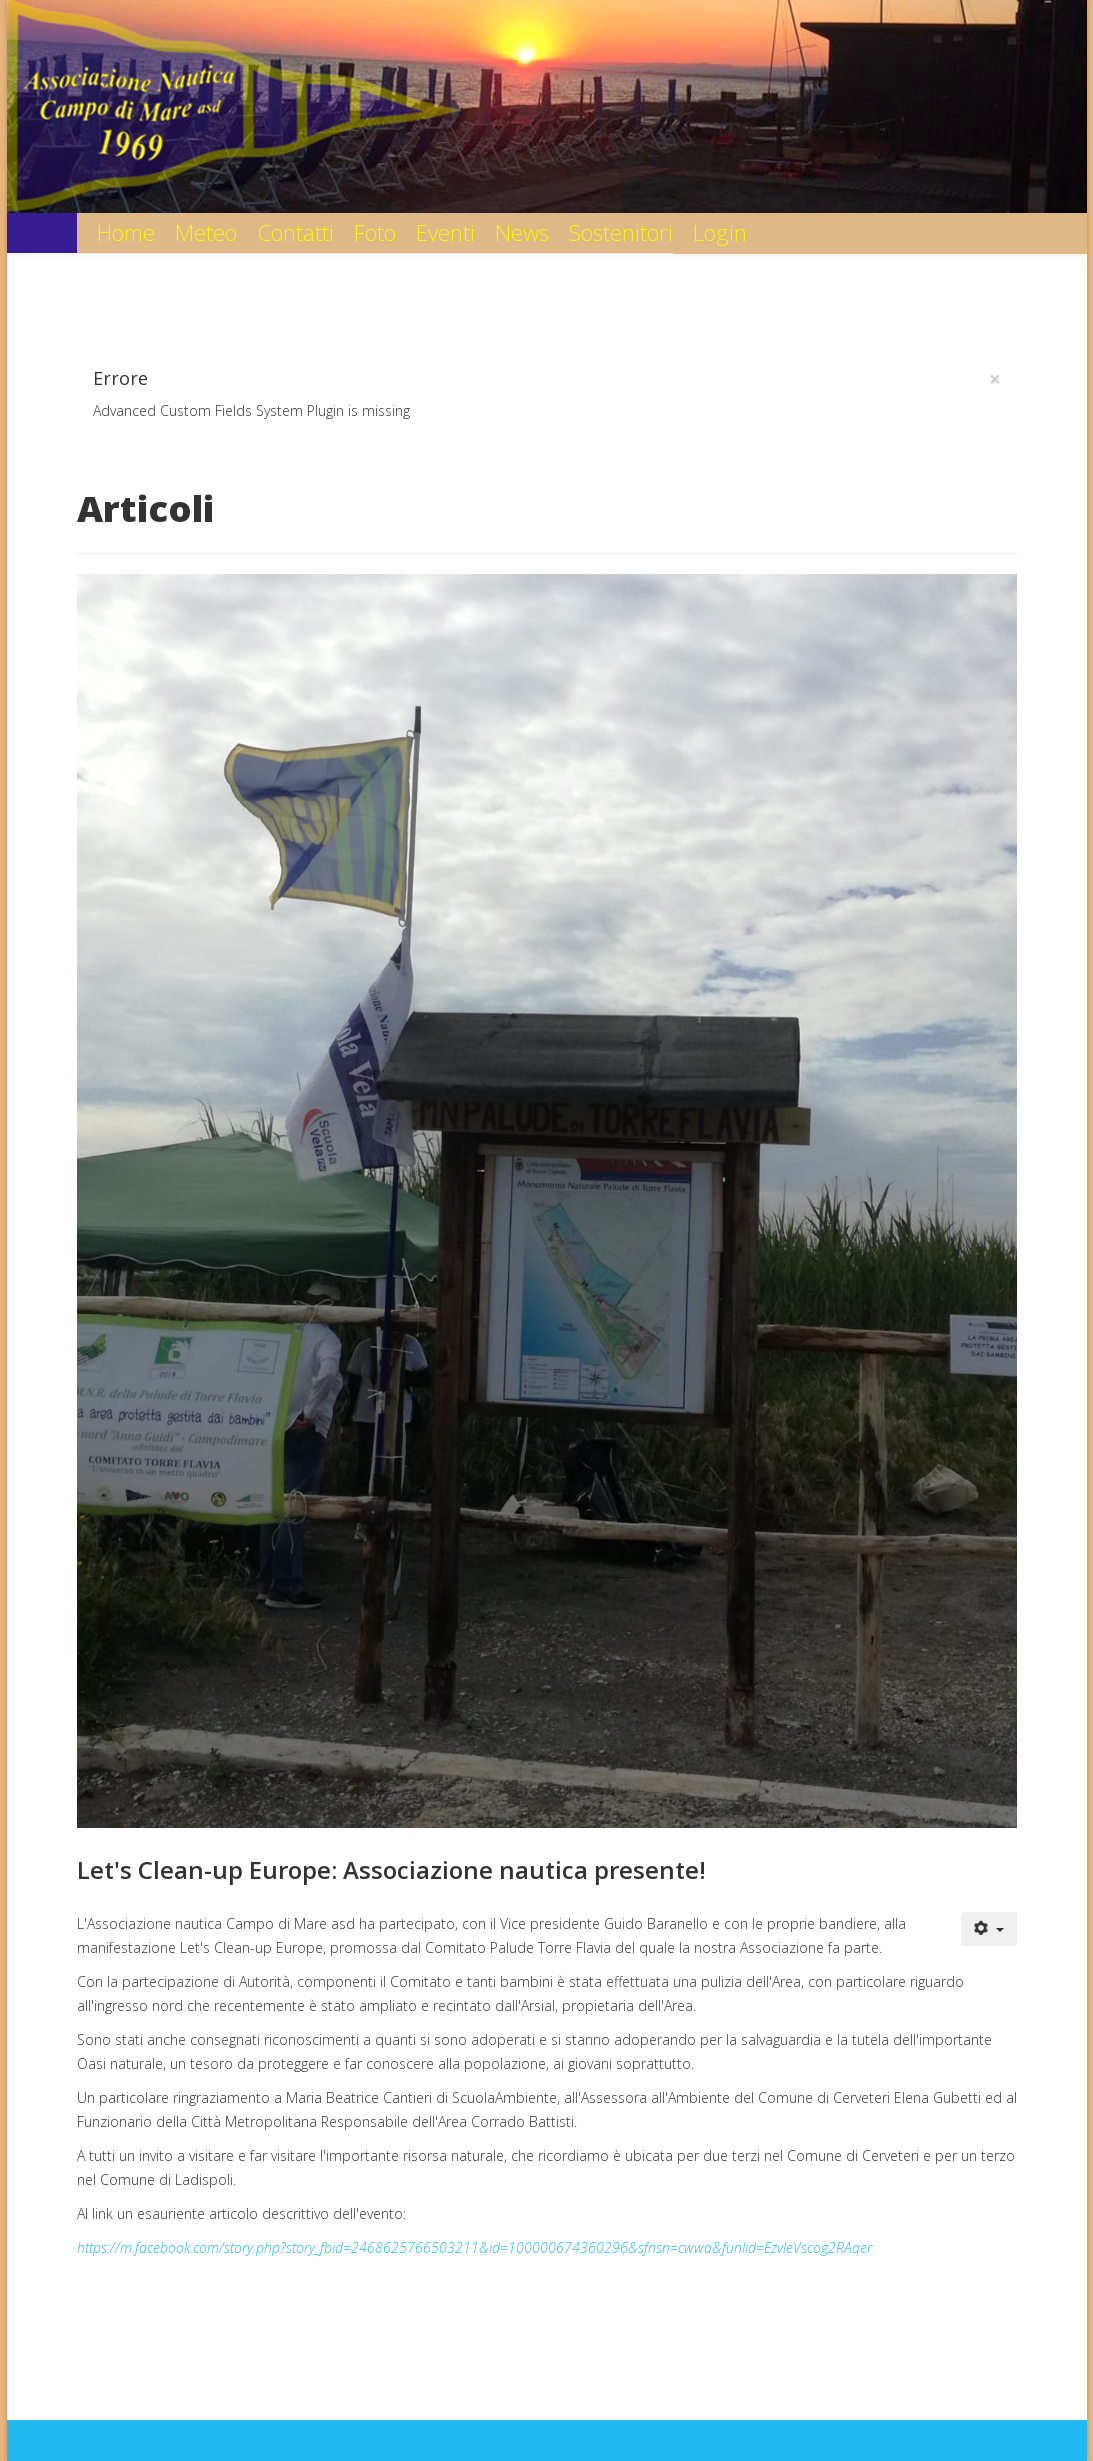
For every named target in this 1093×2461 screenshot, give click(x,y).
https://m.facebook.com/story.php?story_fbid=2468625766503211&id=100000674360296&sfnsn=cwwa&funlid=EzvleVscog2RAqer (474, 2247)
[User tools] (989, 1929)
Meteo (206, 232)
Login (720, 232)
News (522, 232)
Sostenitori (621, 232)
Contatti (295, 232)
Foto (375, 232)
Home (126, 232)
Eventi (445, 232)
